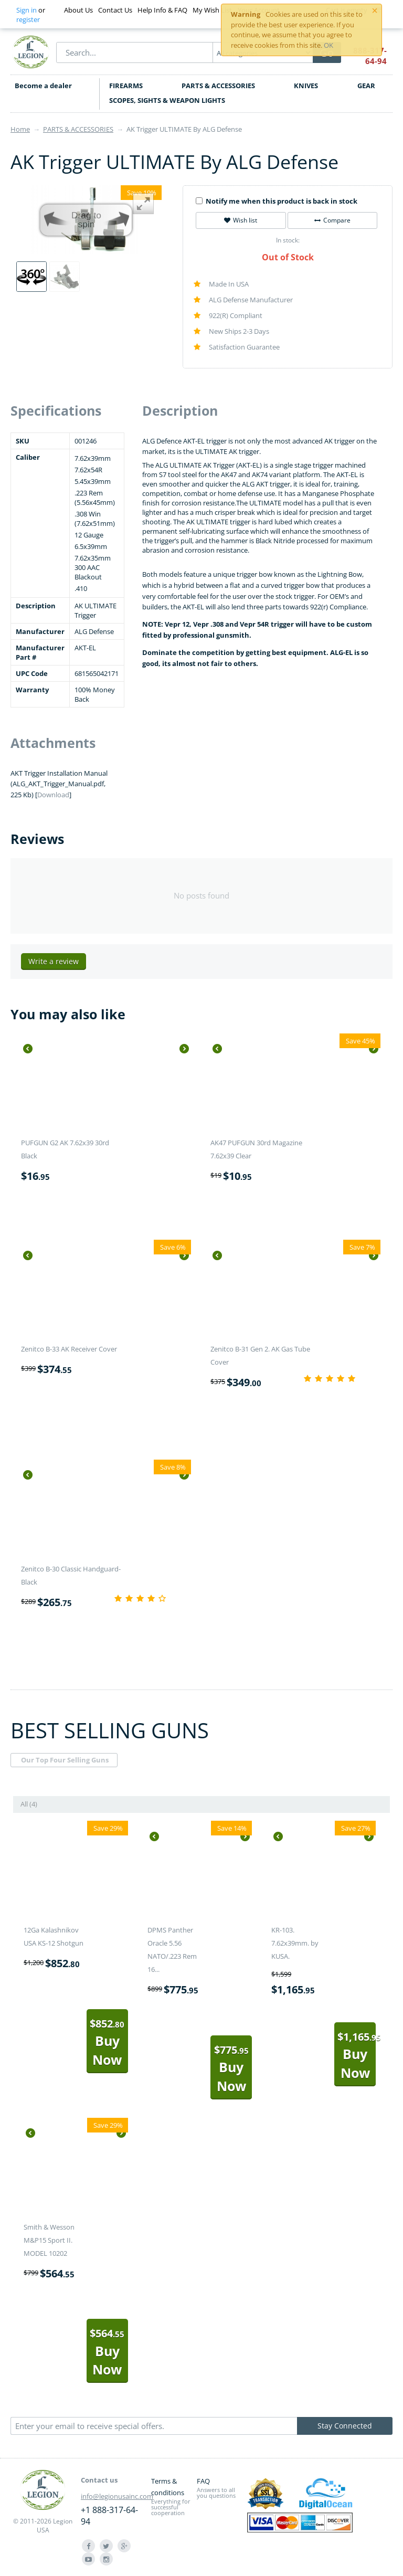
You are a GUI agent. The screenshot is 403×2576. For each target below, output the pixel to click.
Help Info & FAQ (162, 10)
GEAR (366, 85)
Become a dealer (43, 85)
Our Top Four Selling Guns (65, 1760)
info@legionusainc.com (117, 2496)
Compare (332, 220)
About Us (78, 10)
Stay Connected (344, 2426)
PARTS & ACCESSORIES (218, 85)
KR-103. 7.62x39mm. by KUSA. (295, 1943)
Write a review (53, 961)
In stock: (288, 240)
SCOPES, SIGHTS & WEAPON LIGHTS (167, 100)
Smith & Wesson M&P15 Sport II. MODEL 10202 (49, 2240)
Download (53, 794)
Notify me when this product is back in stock (276, 201)
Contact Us (115, 10)
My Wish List (212, 10)
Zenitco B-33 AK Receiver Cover (69, 1349)
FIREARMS (126, 85)
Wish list (240, 220)
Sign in (26, 10)
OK (328, 45)
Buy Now (107, 2042)
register (28, 19)
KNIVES (306, 85)
